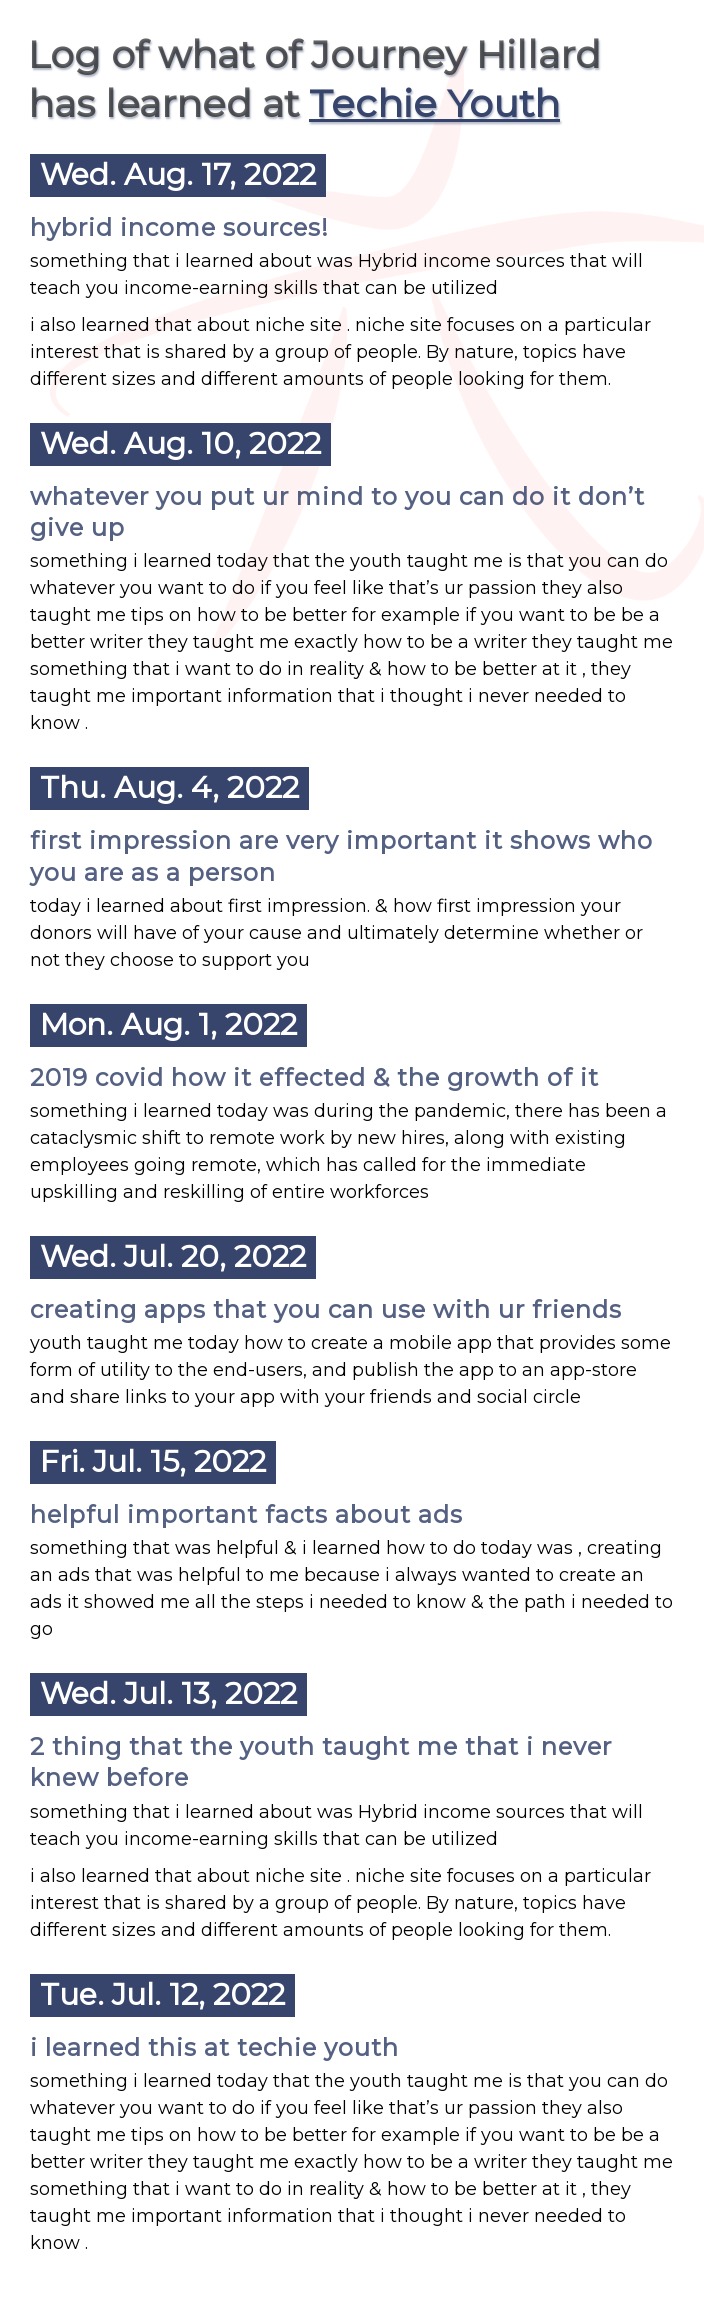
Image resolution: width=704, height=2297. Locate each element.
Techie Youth (434, 103)
